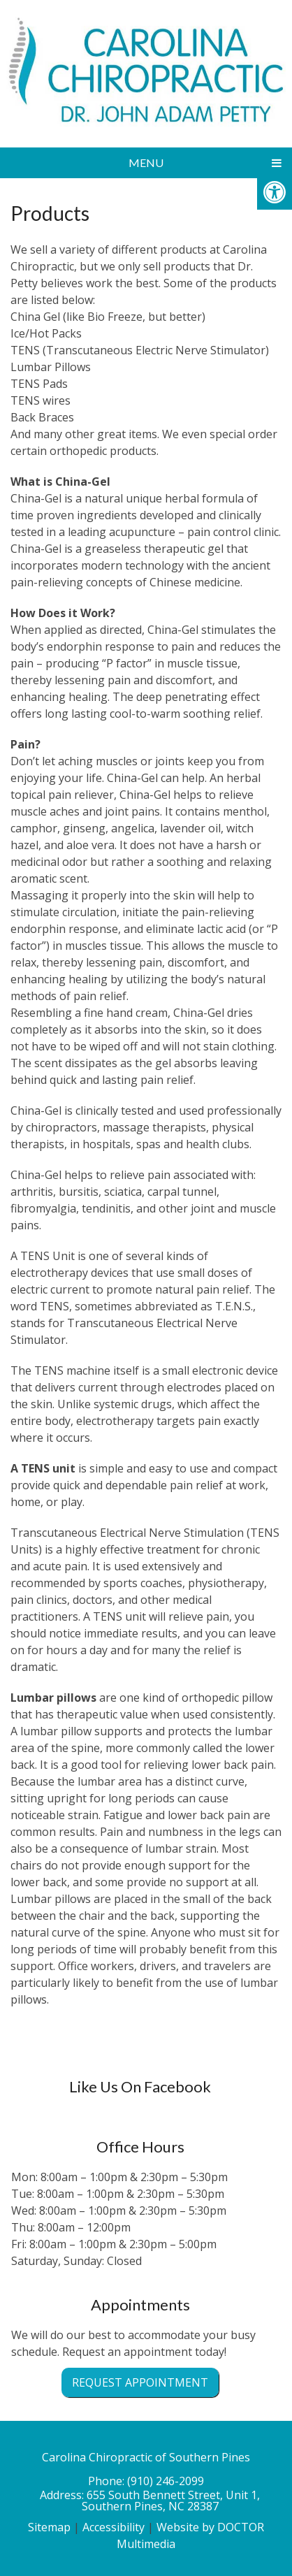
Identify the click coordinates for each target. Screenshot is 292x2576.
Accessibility (113, 2527)
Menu (146, 162)
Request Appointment (140, 2382)
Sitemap (49, 2527)
